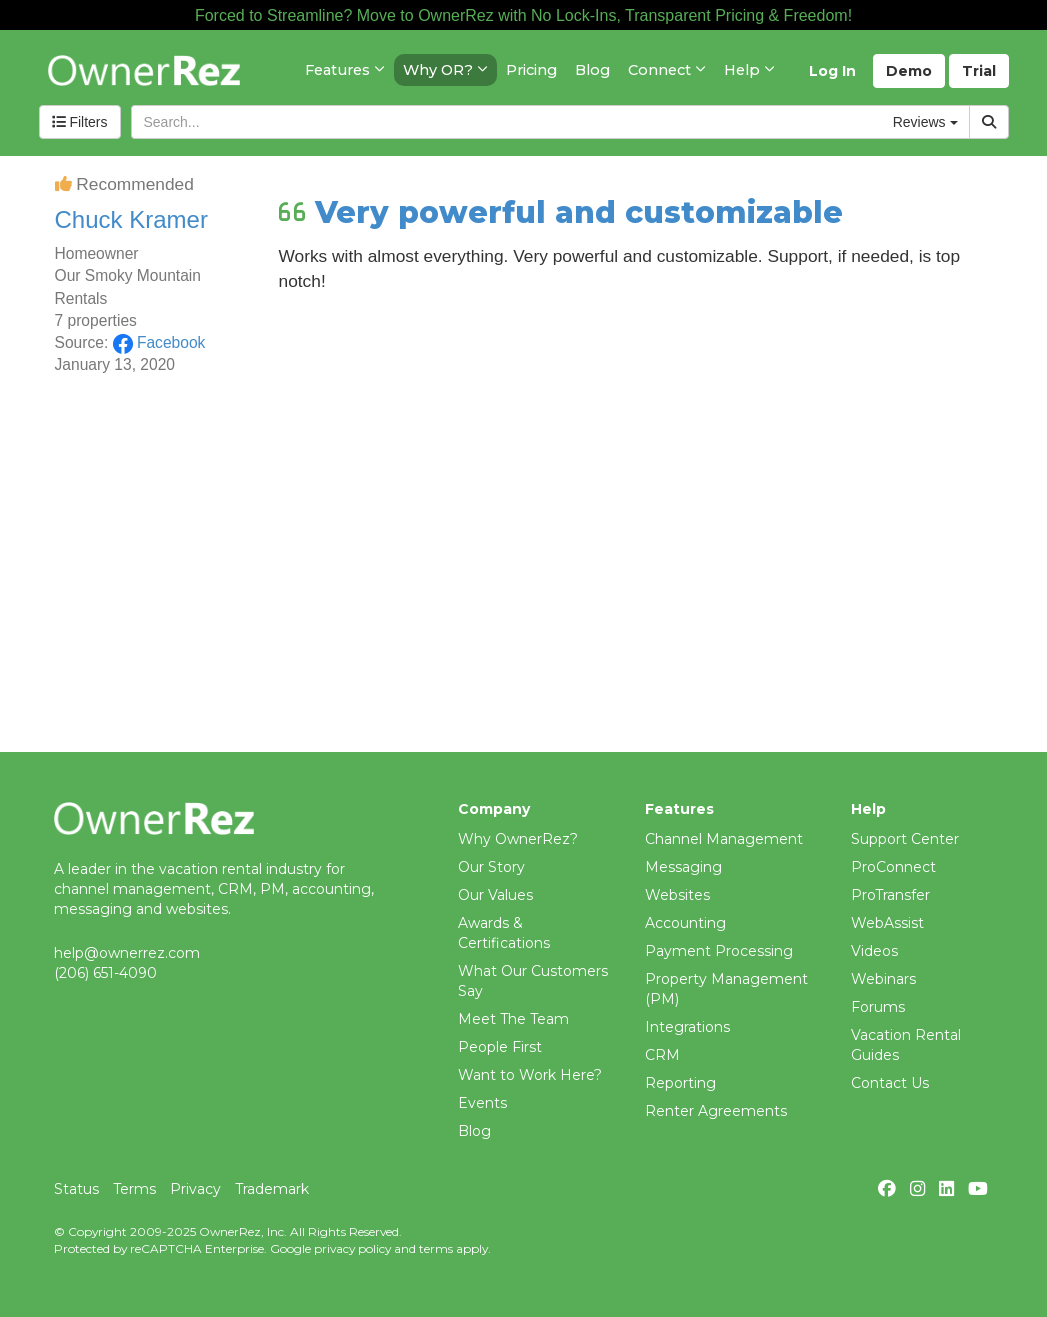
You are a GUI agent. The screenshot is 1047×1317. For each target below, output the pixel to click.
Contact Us (890, 1083)
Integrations (687, 1027)
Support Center (905, 839)
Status (76, 1189)
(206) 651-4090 (105, 973)
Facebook (159, 342)
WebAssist (887, 923)
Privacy (195, 1189)
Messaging (683, 867)
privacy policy (352, 1248)
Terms (134, 1189)
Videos (874, 951)
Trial (979, 71)
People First (500, 1047)
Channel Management (724, 839)
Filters (80, 122)
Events (482, 1103)
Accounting (685, 923)
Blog (474, 1131)
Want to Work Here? (530, 1075)
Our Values (495, 895)
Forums (878, 1007)
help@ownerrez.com (127, 953)
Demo (909, 71)
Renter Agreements (716, 1111)
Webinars (883, 979)
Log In (832, 71)
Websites (677, 895)
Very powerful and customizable (579, 212)
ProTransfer (890, 895)
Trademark (272, 1189)
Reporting (680, 1083)
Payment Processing (719, 951)
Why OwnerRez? (518, 839)
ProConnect (893, 867)
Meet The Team (513, 1019)
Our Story (491, 867)
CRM (662, 1055)
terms (436, 1248)
